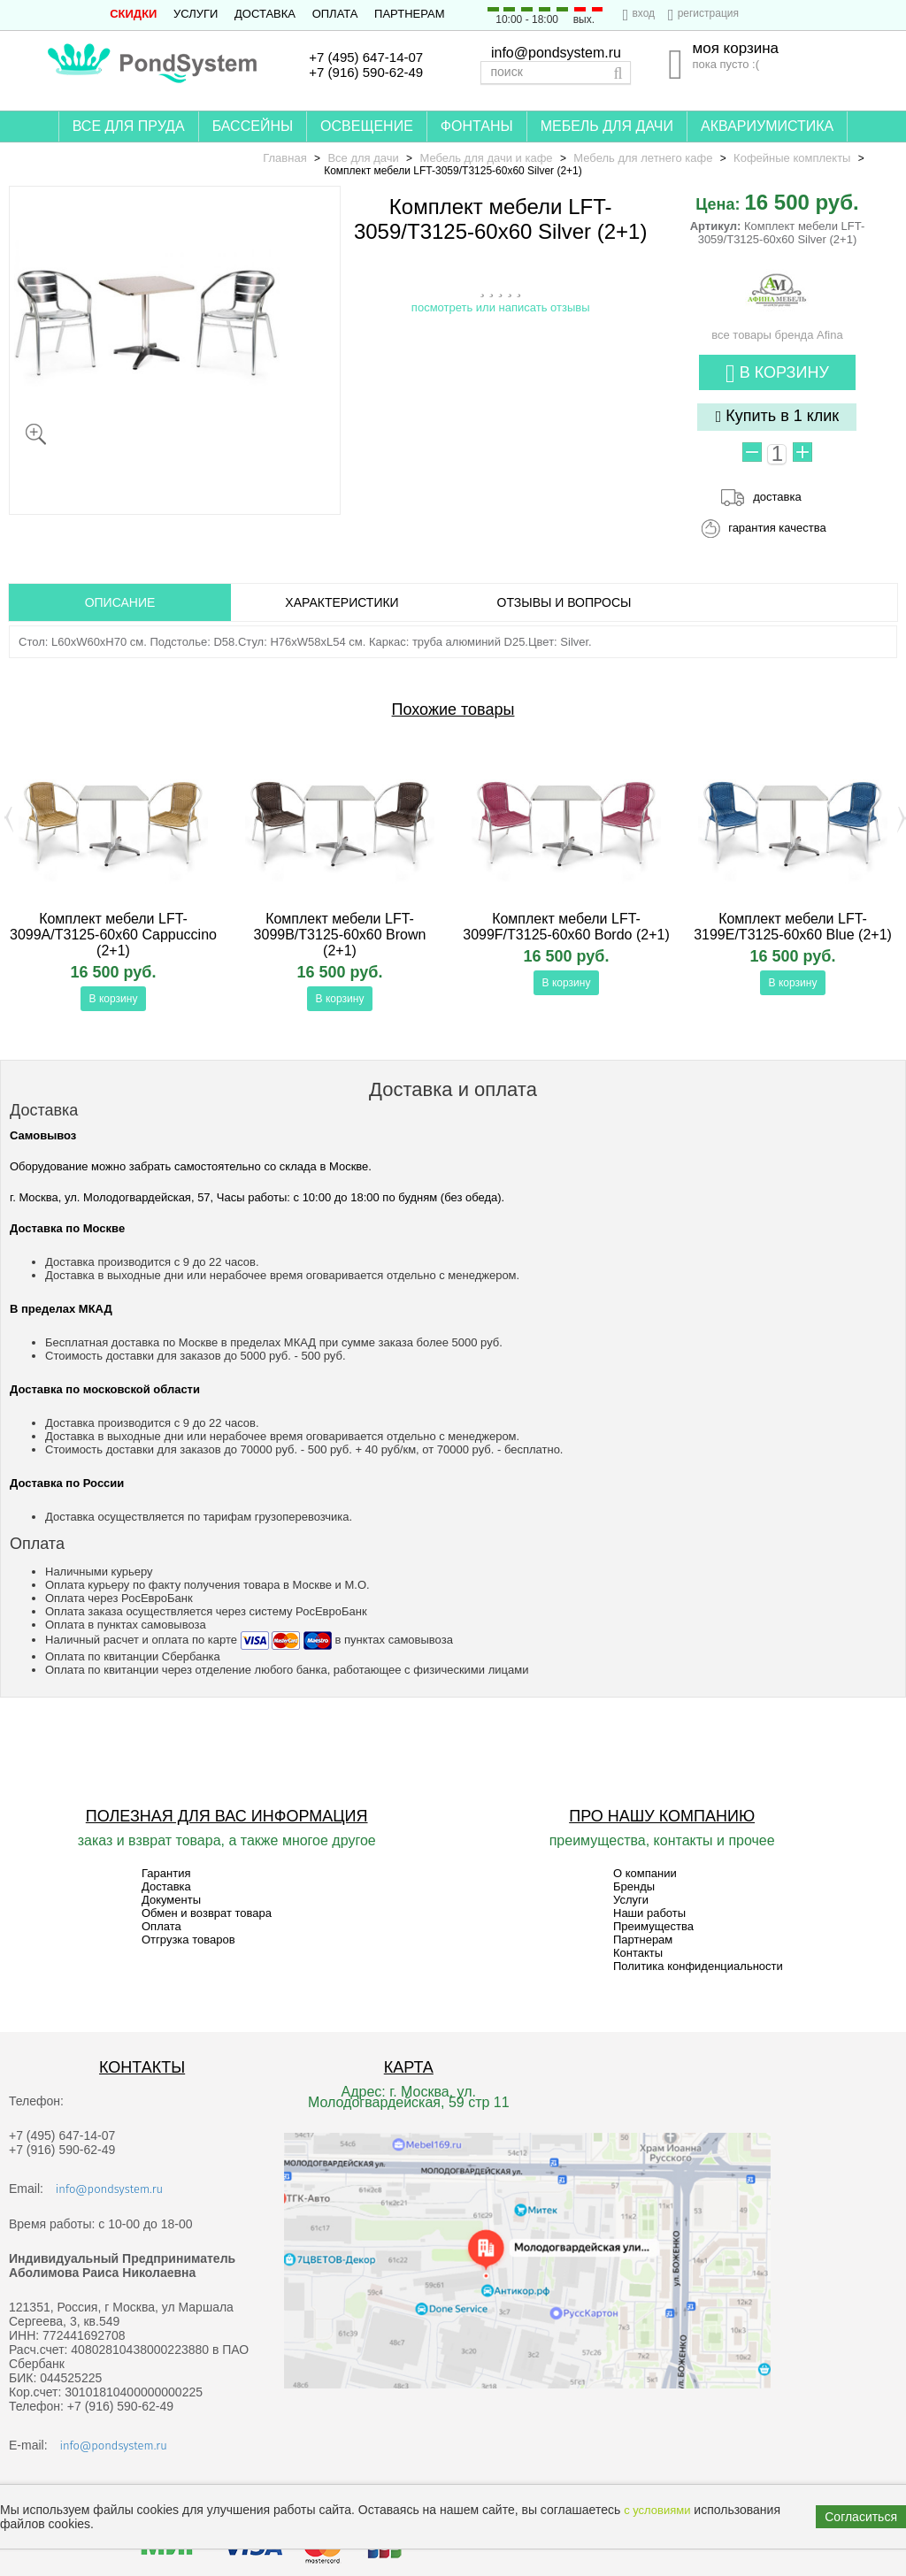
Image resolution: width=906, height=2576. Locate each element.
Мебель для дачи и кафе (485, 158)
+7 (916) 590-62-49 (366, 72)
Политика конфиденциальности (698, 1966)
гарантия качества (777, 527)
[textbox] (555, 72)
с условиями (657, 2510)
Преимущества (653, 1926)
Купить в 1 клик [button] (778, 416)
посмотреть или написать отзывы (500, 307)
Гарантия (166, 1873)
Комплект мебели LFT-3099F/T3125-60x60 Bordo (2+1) (566, 926)
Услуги (195, 13)
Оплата (335, 13)
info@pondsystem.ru (556, 52)
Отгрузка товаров (188, 1939)
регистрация (708, 13)
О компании (645, 1873)
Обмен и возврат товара (207, 1913)
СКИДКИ (133, 13)
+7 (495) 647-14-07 (366, 57)
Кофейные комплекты (791, 158)
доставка (777, 496)
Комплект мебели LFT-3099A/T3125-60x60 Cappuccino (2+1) (113, 934)
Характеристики (341, 602)
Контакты (638, 1952)
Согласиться (861, 2517)
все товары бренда (776, 328)
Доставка (265, 13)
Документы (171, 1899)
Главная (284, 158)
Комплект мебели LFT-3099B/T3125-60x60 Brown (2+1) (340, 934)
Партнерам (409, 13)
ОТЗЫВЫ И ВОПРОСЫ (564, 602)
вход (643, 13)
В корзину (777, 373)
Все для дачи (362, 158)
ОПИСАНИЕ (120, 602)
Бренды (634, 1886)
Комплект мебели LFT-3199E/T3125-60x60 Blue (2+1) (793, 926)
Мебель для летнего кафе (642, 158)
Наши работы (649, 1913)
